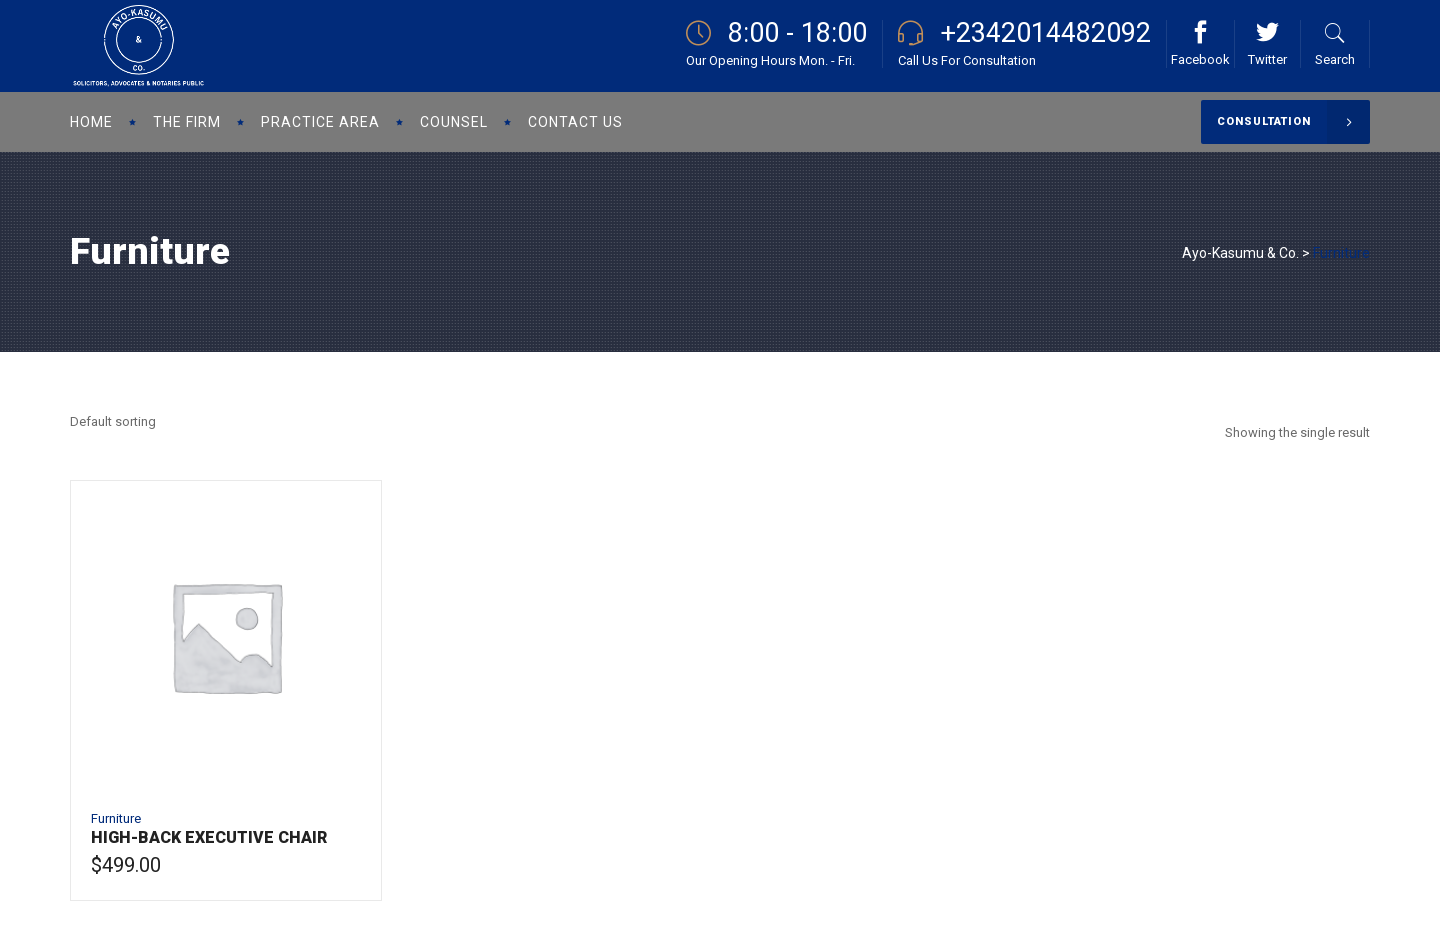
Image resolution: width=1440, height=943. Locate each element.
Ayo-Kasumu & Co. (1240, 253)
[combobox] (113, 421)
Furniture (116, 818)
